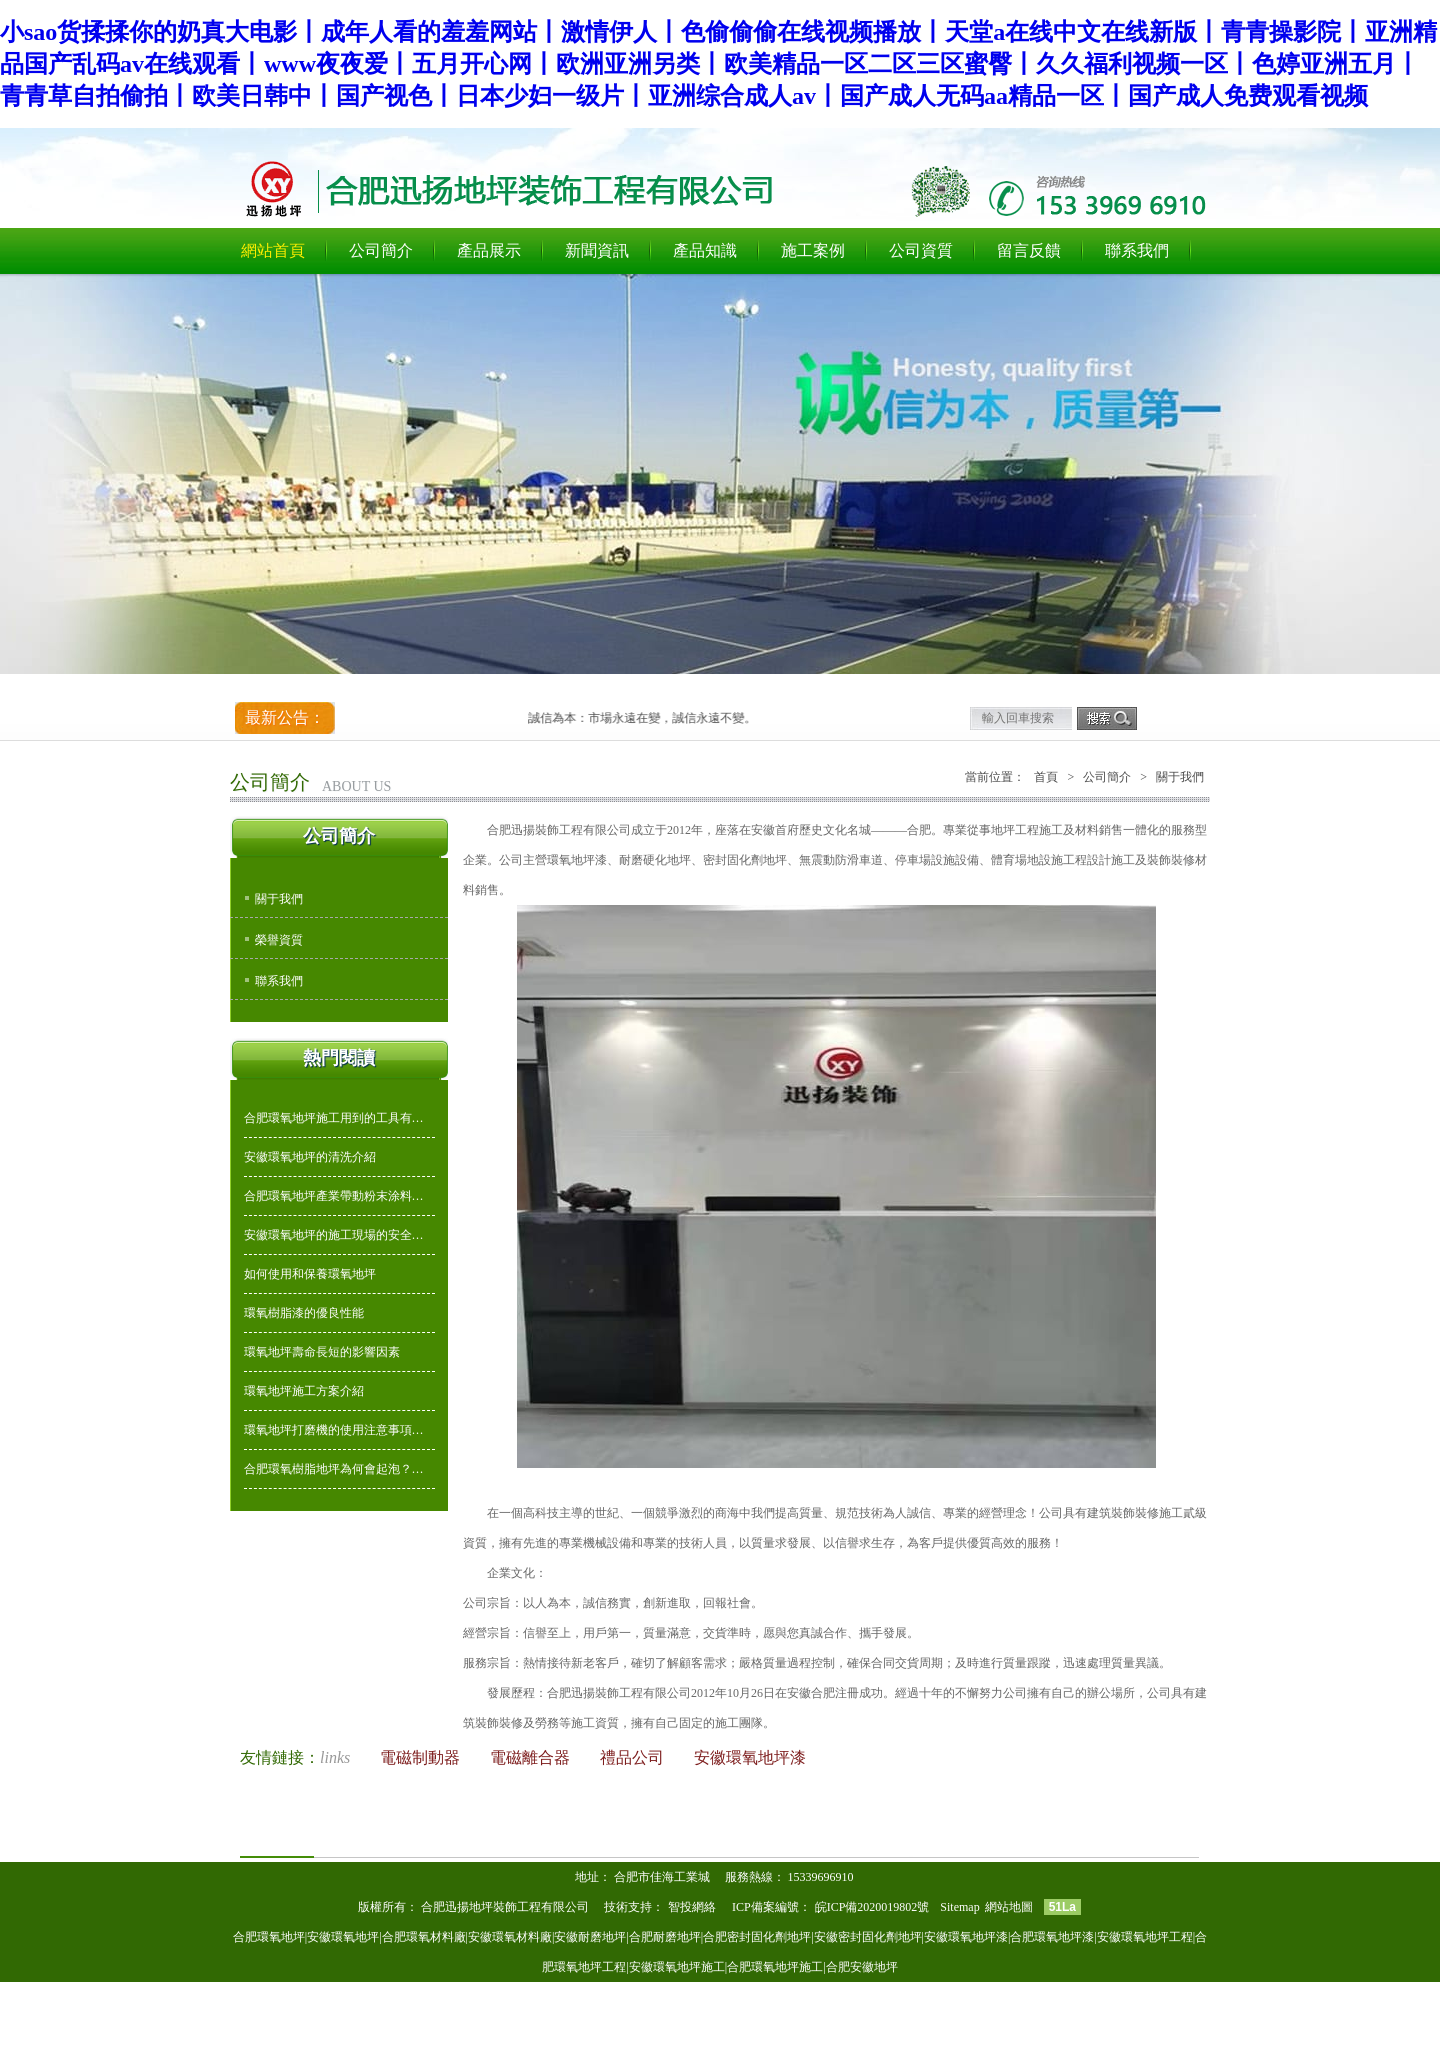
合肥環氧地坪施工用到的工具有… (334, 1118)
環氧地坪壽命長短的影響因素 (322, 1352)
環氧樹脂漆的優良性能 (304, 1313)
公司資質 (921, 250)
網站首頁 (273, 250)
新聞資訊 (597, 250)
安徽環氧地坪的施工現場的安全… (334, 1235)
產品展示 (489, 250)
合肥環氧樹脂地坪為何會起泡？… (334, 1469)
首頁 (1046, 777)
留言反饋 (1029, 250)
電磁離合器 (532, 1757)
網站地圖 (1009, 1907)
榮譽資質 (279, 940)
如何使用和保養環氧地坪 (310, 1274)
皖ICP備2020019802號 (874, 1907)
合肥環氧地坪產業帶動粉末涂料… (334, 1196)
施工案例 (813, 250)
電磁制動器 (422, 1757)
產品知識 (705, 250)
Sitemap (959, 1907)
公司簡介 (381, 250)
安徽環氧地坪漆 (750, 1757)
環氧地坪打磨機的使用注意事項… (334, 1430)
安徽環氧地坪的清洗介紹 (310, 1157)
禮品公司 (634, 1757)
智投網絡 (692, 1907)
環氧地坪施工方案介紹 (304, 1391)
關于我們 (279, 899)
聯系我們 (1137, 250)
